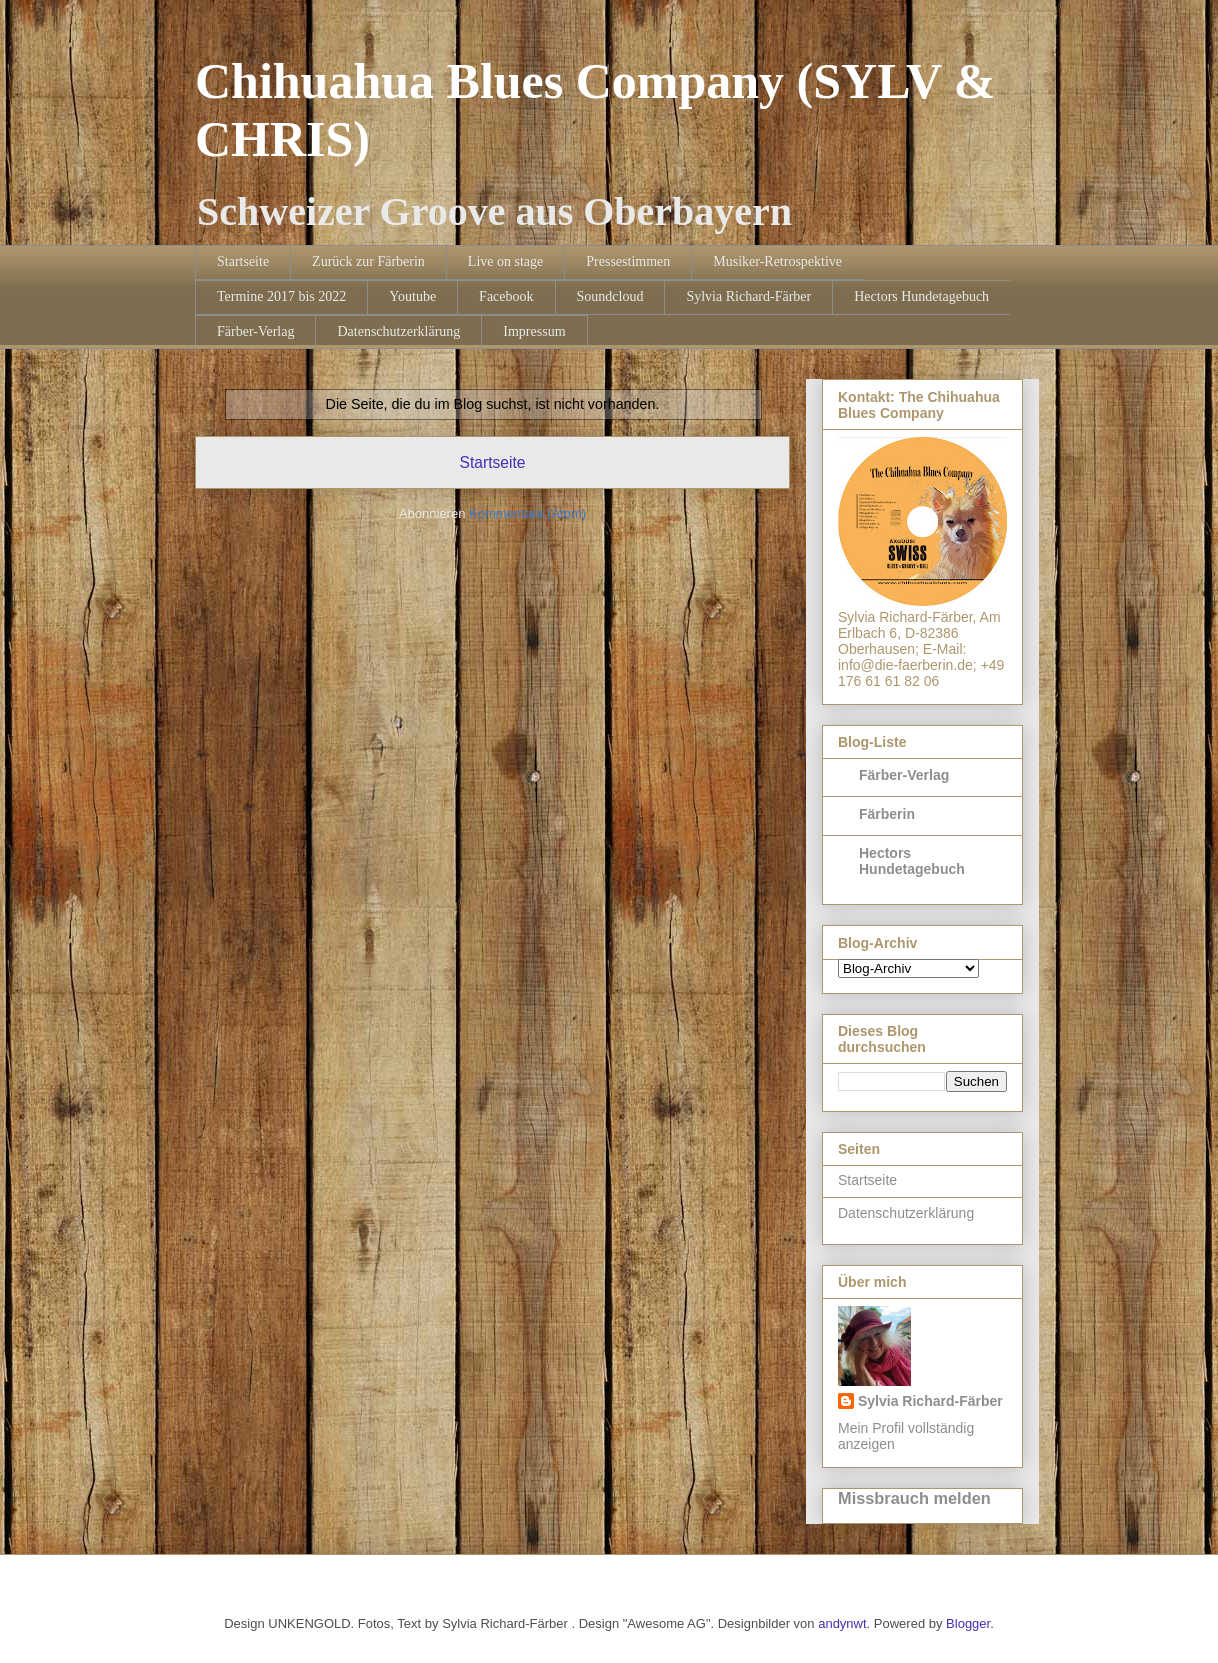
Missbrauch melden (914, 1498)
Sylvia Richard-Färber (748, 296)
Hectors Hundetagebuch (921, 296)
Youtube (412, 296)
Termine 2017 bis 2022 (281, 296)
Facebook (506, 296)
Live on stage (505, 261)
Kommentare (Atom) (527, 513)
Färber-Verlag (255, 331)
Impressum (534, 331)
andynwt (842, 1623)
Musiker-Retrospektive (777, 261)
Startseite (243, 261)
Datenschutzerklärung (398, 331)
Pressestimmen (628, 261)
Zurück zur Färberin (368, 261)
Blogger (968, 1623)
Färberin (887, 814)
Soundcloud (610, 296)
